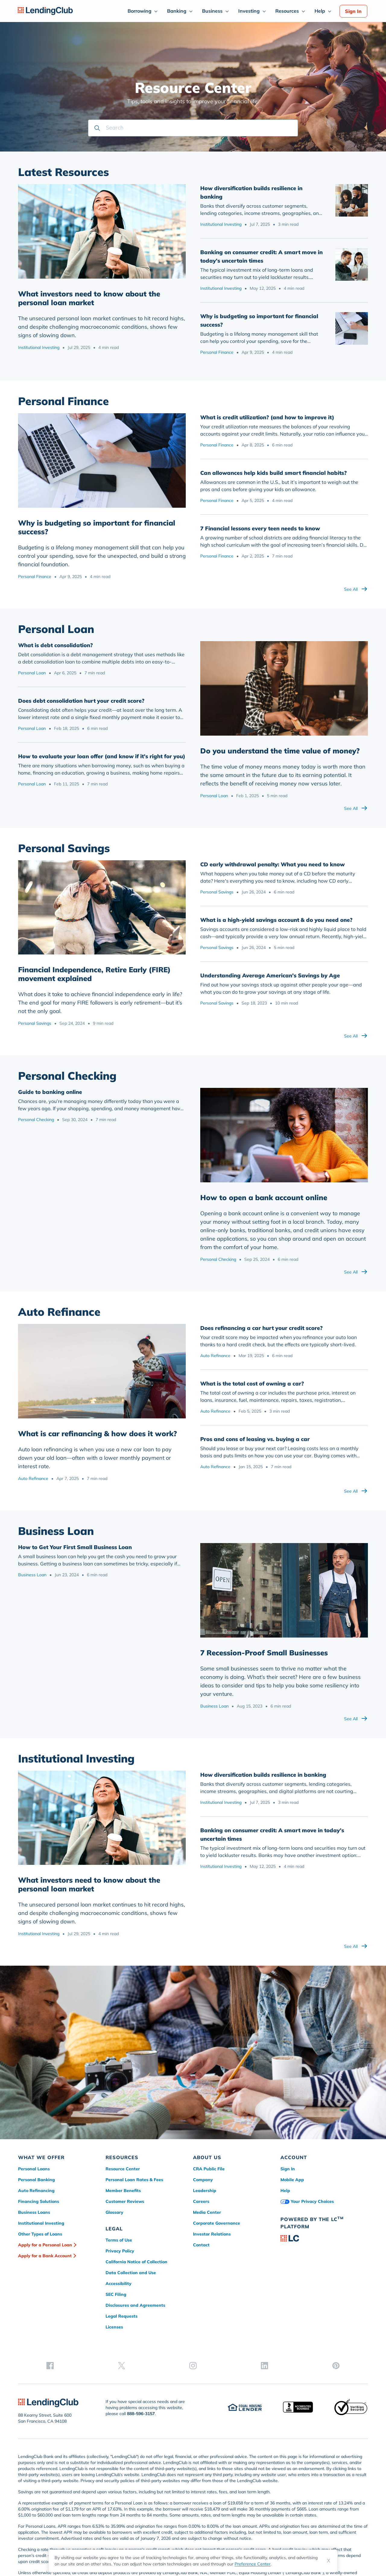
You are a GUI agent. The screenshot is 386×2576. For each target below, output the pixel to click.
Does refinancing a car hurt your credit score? (261, 1328)
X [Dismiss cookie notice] (328, 2560)
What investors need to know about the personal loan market (89, 298)
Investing (249, 11)
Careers (201, 2201)
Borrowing (139, 11)
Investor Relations (212, 2234)
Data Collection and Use (131, 2272)
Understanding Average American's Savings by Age (270, 975)
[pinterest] (362, 2287)
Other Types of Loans (40, 2234)
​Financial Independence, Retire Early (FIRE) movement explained (94, 974)
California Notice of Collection (136, 2261)
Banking (176, 11)
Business (212, 11)
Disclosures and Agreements (135, 2305)
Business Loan (32, 1574)
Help (320, 11)
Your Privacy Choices (307, 2201)
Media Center (207, 2212)
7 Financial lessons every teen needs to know (260, 528)
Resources (287, 11)
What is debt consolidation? (55, 645)
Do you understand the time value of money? (280, 750)
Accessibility (118, 2283)
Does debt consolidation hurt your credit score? (81, 700)
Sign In (353, 11)
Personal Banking (36, 2179)
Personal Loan (32, 673)
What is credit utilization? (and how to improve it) (267, 417)
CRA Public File (209, 2169)
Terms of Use (119, 2240)
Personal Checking (36, 1119)
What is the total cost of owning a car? (252, 1383)
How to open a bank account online (263, 1197)
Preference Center (253, 2564)
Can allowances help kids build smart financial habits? (273, 472)
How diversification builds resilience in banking (263, 1774)
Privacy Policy (120, 2251)
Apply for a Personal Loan (45, 2245)
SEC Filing (116, 2294)
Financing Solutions (38, 2201)
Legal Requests (122, 2316)
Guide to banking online (50, 1091)
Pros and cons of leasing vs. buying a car (255, 1439)
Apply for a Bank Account (45, 2255)
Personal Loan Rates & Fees (134, 2179)
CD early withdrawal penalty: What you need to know (272, 864)
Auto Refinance (33, 1478)
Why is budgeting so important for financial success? (96, 527)
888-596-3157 (141, 2374)
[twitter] (305, 2287)
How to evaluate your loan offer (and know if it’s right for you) (101, 756)
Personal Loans (34, 2169)
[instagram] (324, 2287)
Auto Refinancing (36, 2190)
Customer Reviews (125, 2201)
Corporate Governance (216, 2223)
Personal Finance (216, 352)
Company (203, 2179)
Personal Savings (34, 1023)
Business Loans (34, 2212)
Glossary (114, 2212)
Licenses (114, 2327)
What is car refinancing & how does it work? (97, 1433)
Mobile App (292, 2179)
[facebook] (286, 2287)
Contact (201, 2245)
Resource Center (123, 2169)
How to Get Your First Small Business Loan (75, 1547)
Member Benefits (123, 2190)
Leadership (204, 2190)
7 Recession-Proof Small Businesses (264, 1652)
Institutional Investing (38, 347)
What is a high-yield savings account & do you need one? (276, 919)
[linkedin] (343, 2287)
